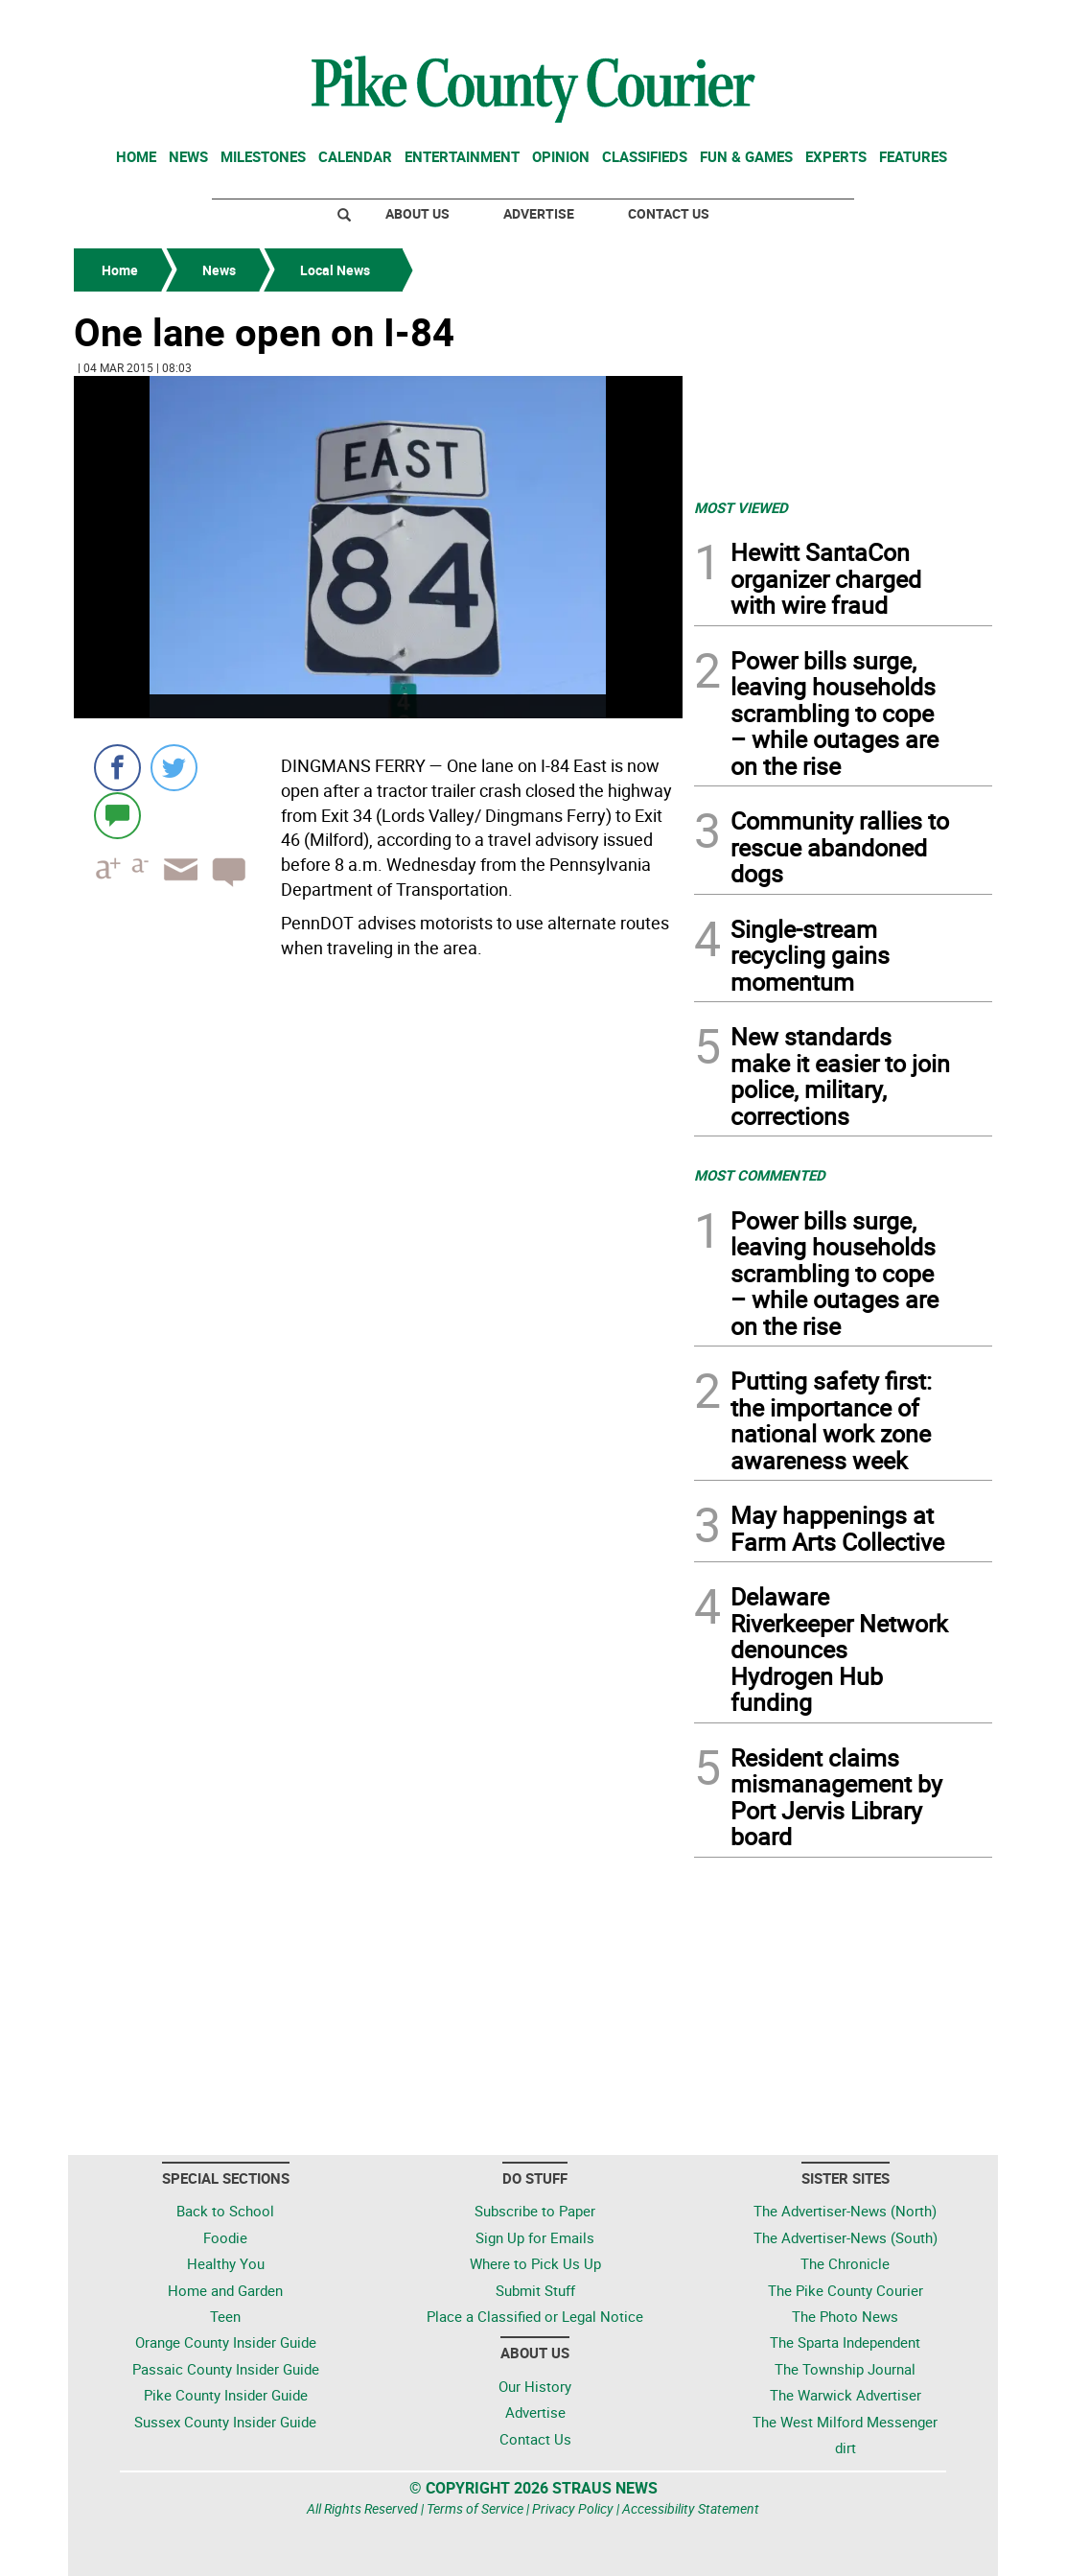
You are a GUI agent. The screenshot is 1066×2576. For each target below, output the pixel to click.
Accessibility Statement (690, 2508)
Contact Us (668, 213)
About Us (417, 213)
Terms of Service (475, 2508)
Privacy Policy (573, 2508)
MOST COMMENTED (759, 1174)
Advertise (538, 213)
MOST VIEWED (741, 507)
